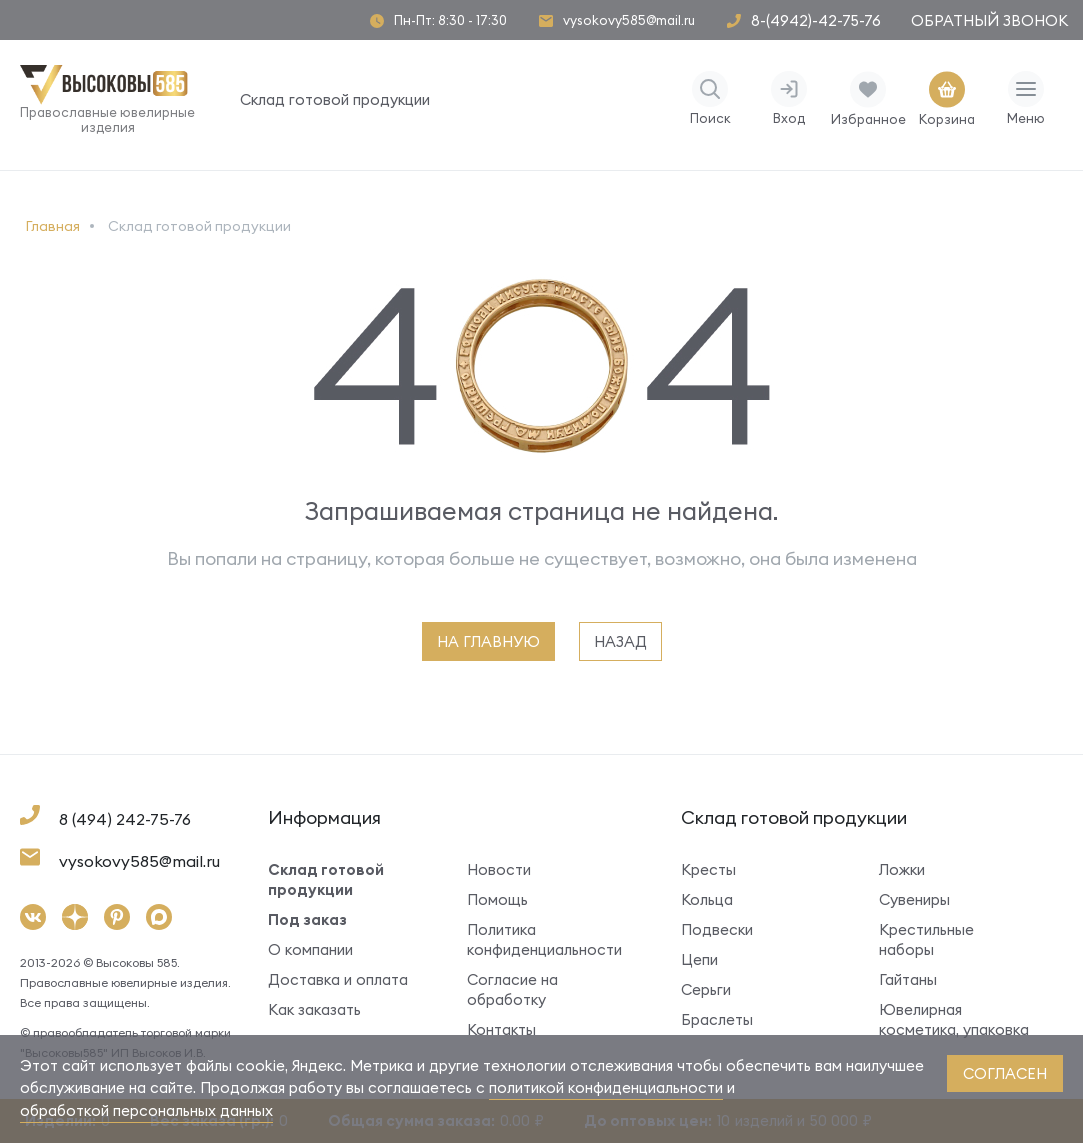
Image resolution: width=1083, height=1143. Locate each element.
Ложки (902, 869)
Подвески (717, 929)
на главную (488, 641)
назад (620, 641)
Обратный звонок (989, 20)
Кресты (708, 869)
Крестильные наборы (926, 939)
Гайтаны (908, 979)
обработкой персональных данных (146, 1110)
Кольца (707, 899)
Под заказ (307, 919)
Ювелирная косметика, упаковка (954, 1019)
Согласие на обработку (512, 989)
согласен (1005, 1073)
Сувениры (914, 899)
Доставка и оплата (338, 979)
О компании (310, 949)
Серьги (706, 989)
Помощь (497, 899)
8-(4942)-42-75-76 (816, 20)
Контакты (501, 1029)
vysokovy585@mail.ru (629, 20)
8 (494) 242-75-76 (125, 819)
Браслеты (717, 1019)
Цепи (699, 959)
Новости (499, 869)
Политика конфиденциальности (544, 939)
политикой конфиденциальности (606, 1087)
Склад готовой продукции (335, 99)
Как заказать (314, 1009)
